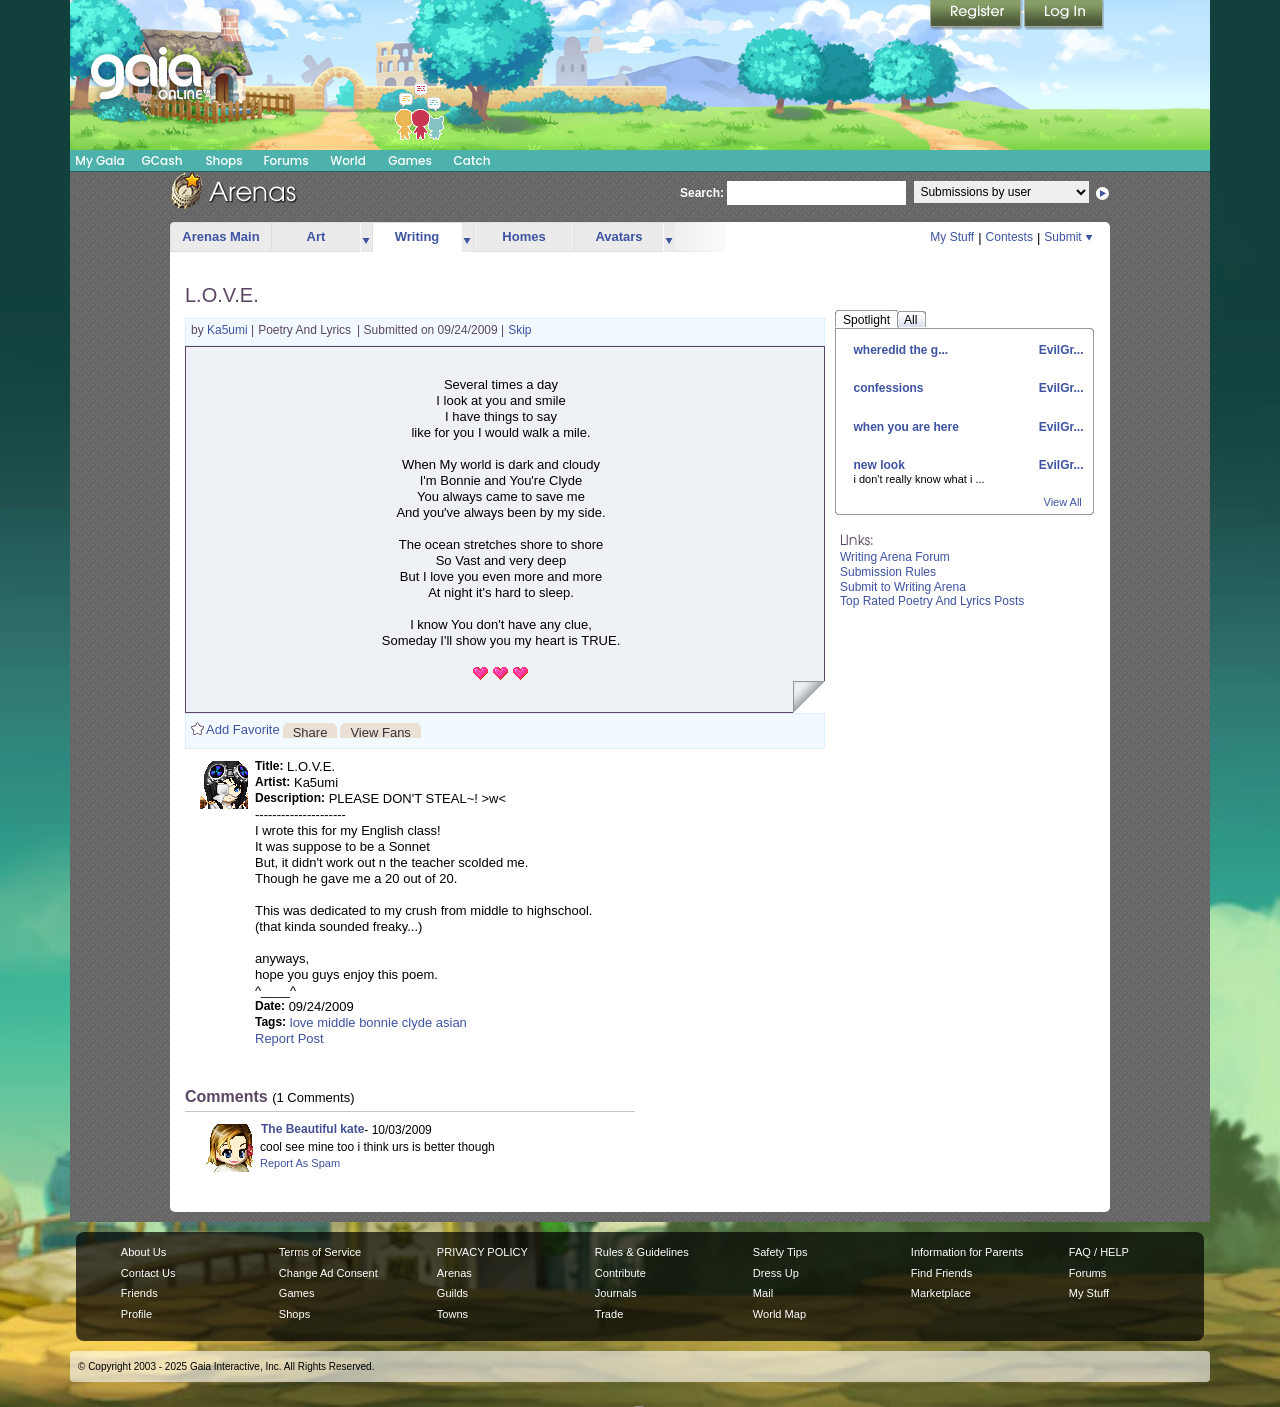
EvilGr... (1059, 350)
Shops (223, 160)
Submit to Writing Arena (903, 587)
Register (977, 15)
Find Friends (941, 1273)
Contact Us (148, 1273)
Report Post (289, 1038)
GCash (162, 160)
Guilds (452, 1293)
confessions (889, 388)
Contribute (620, 1273)
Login (1064, 15)
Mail (763, 1293)
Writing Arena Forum (895, 557)
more (366, 237)
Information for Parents (967, 1252)
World (348, 160)
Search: (702, 193)
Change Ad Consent (328, 1273)
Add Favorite (243, 729)
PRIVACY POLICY (482, 1252)
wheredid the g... (901, 350)
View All (1063, 502)
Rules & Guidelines (642, 1252)
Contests (1009, 237)
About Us (143, 1252)
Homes (523, 236)
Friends (139, 1293)
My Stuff (952, 237)
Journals (616, 1293)
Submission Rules (888, 572)
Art (316, 236)
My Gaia (99, 160)
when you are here (906, 427)
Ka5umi (229, 330)
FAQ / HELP (1099, 1252)
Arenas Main (220, 236)
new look (879, 465)
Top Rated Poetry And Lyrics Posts (932, 601)
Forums (285, 160)
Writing (417, 236)
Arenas (454, 1273)
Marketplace (941, 1293)
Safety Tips (780, 1252)
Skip (519, 330)
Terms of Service (320, 1252)
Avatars (618, 236)
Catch (472, 160)
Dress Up (776, 1273)
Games (410, 160)
